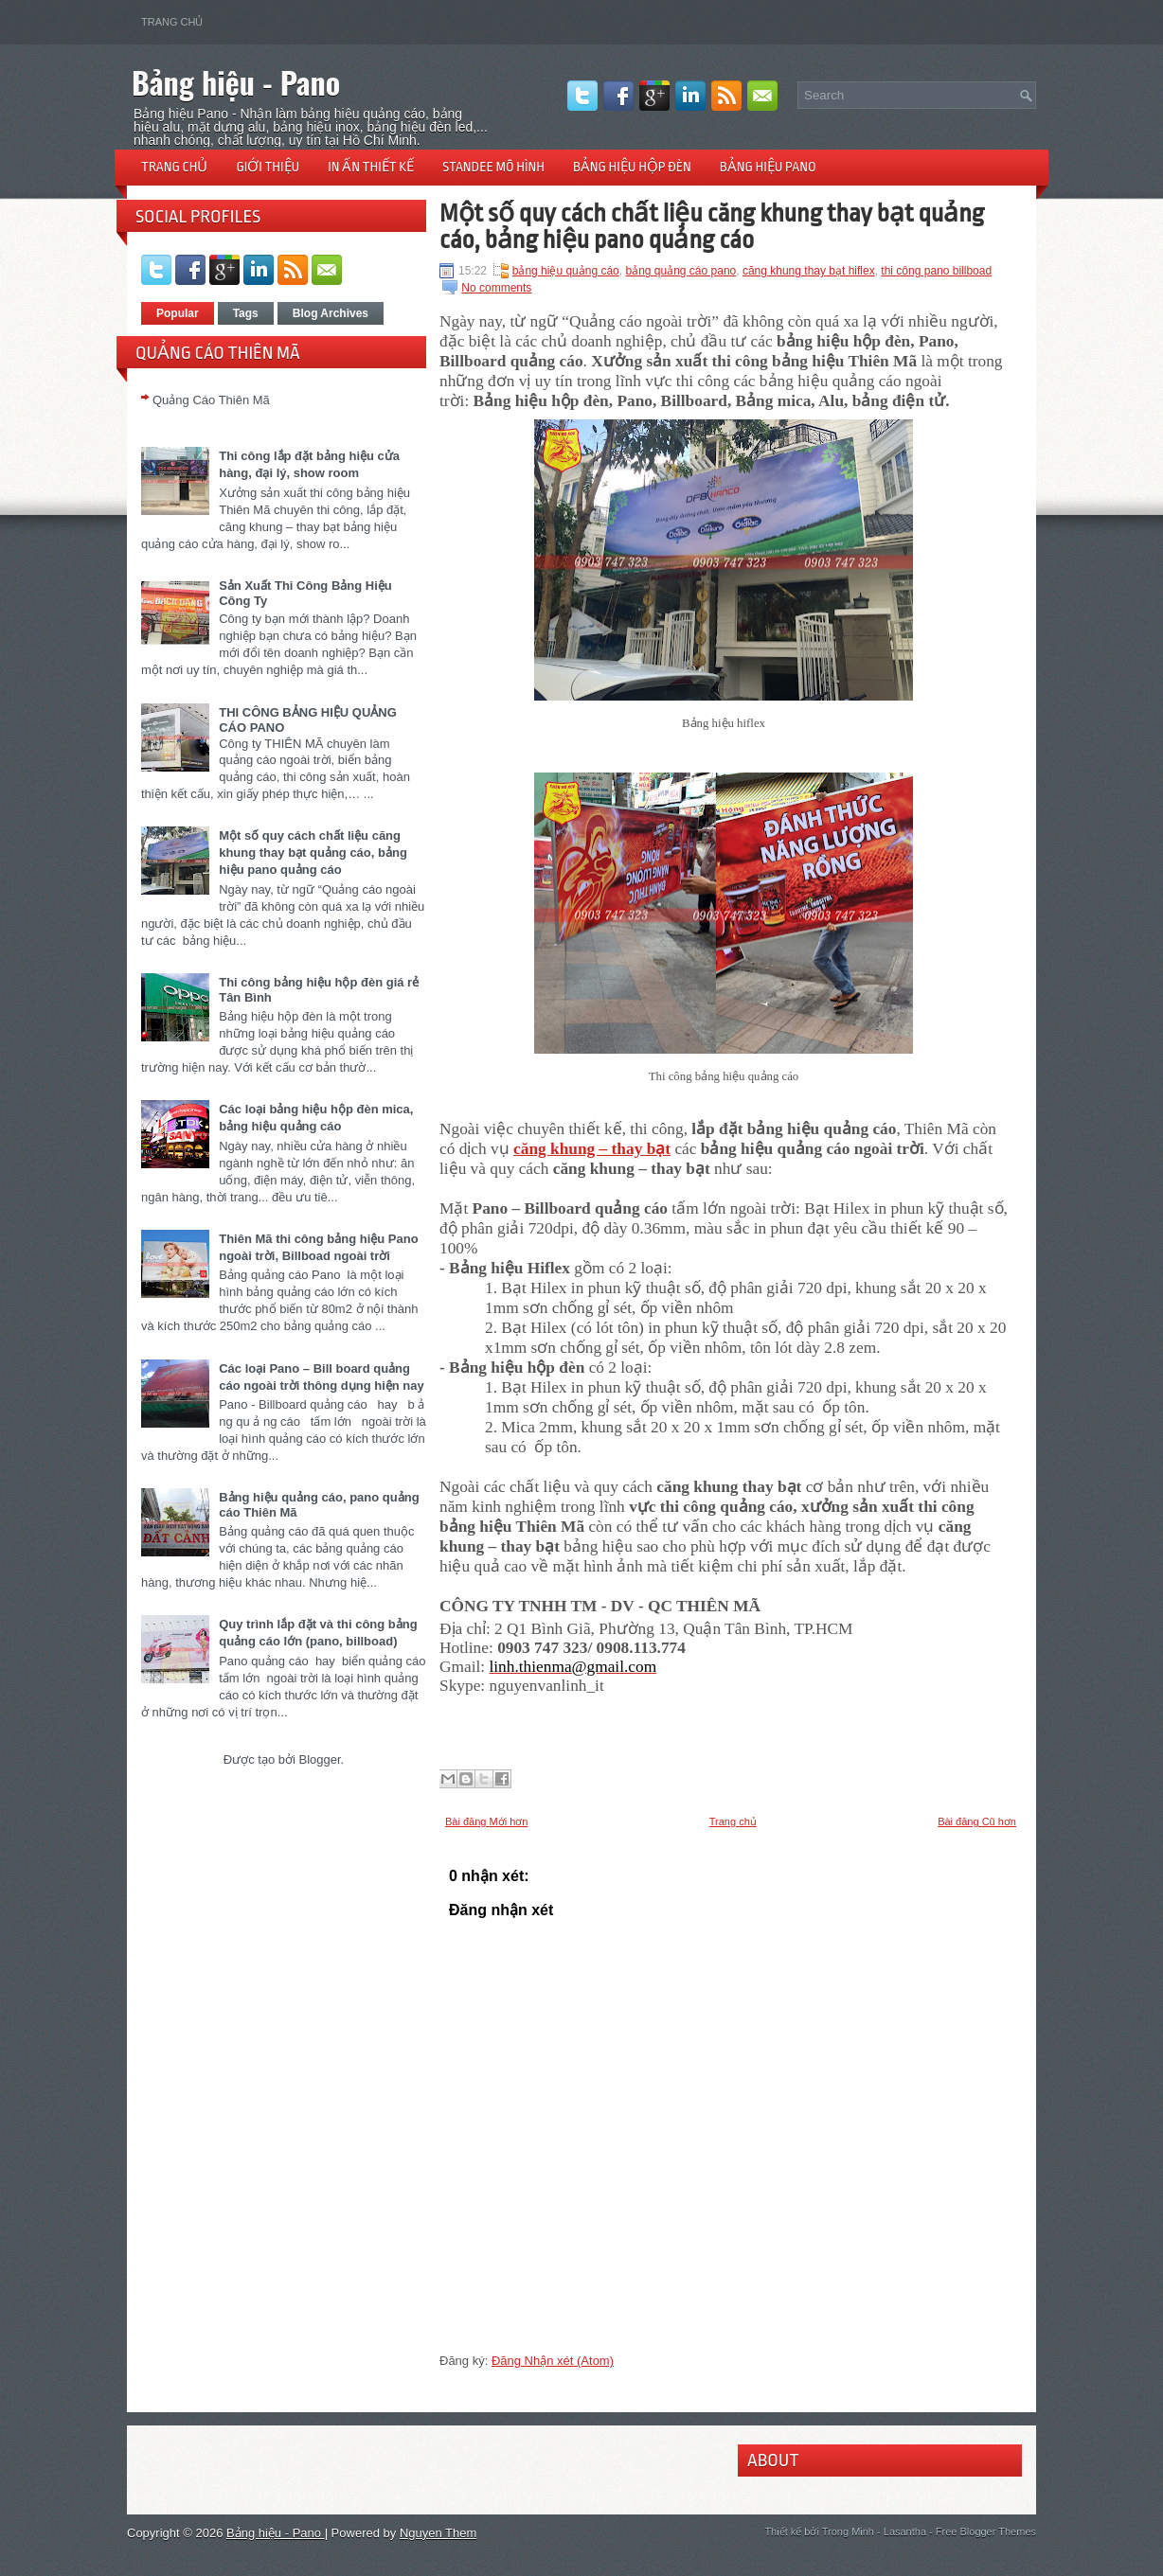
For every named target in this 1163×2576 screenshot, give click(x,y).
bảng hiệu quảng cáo (565, 270)
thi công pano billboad (936, 270)
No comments (496, 287)
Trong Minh (848, 2531)
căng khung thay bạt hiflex (809, 270)
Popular (177, 313)
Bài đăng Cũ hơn (977, 1821)
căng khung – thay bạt (592, 1149)
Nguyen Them (438, 2533)
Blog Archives (330, 313)
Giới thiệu (267, 166)
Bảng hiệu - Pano (236, 82)
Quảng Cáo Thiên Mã (211, 400)
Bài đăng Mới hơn (486, 1821)
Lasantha (905, 2531)
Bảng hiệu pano (768, 166)
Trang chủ (172, 21)
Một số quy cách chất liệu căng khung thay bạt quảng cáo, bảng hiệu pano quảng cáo (313, 852)
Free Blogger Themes (986, 2531)
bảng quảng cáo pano (680, 270)
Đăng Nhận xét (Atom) (553, 2361)
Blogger (319, 1759)
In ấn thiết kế (371, 166)
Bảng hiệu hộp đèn (632, 166)
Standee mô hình (493, 166)
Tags (246, 313)
